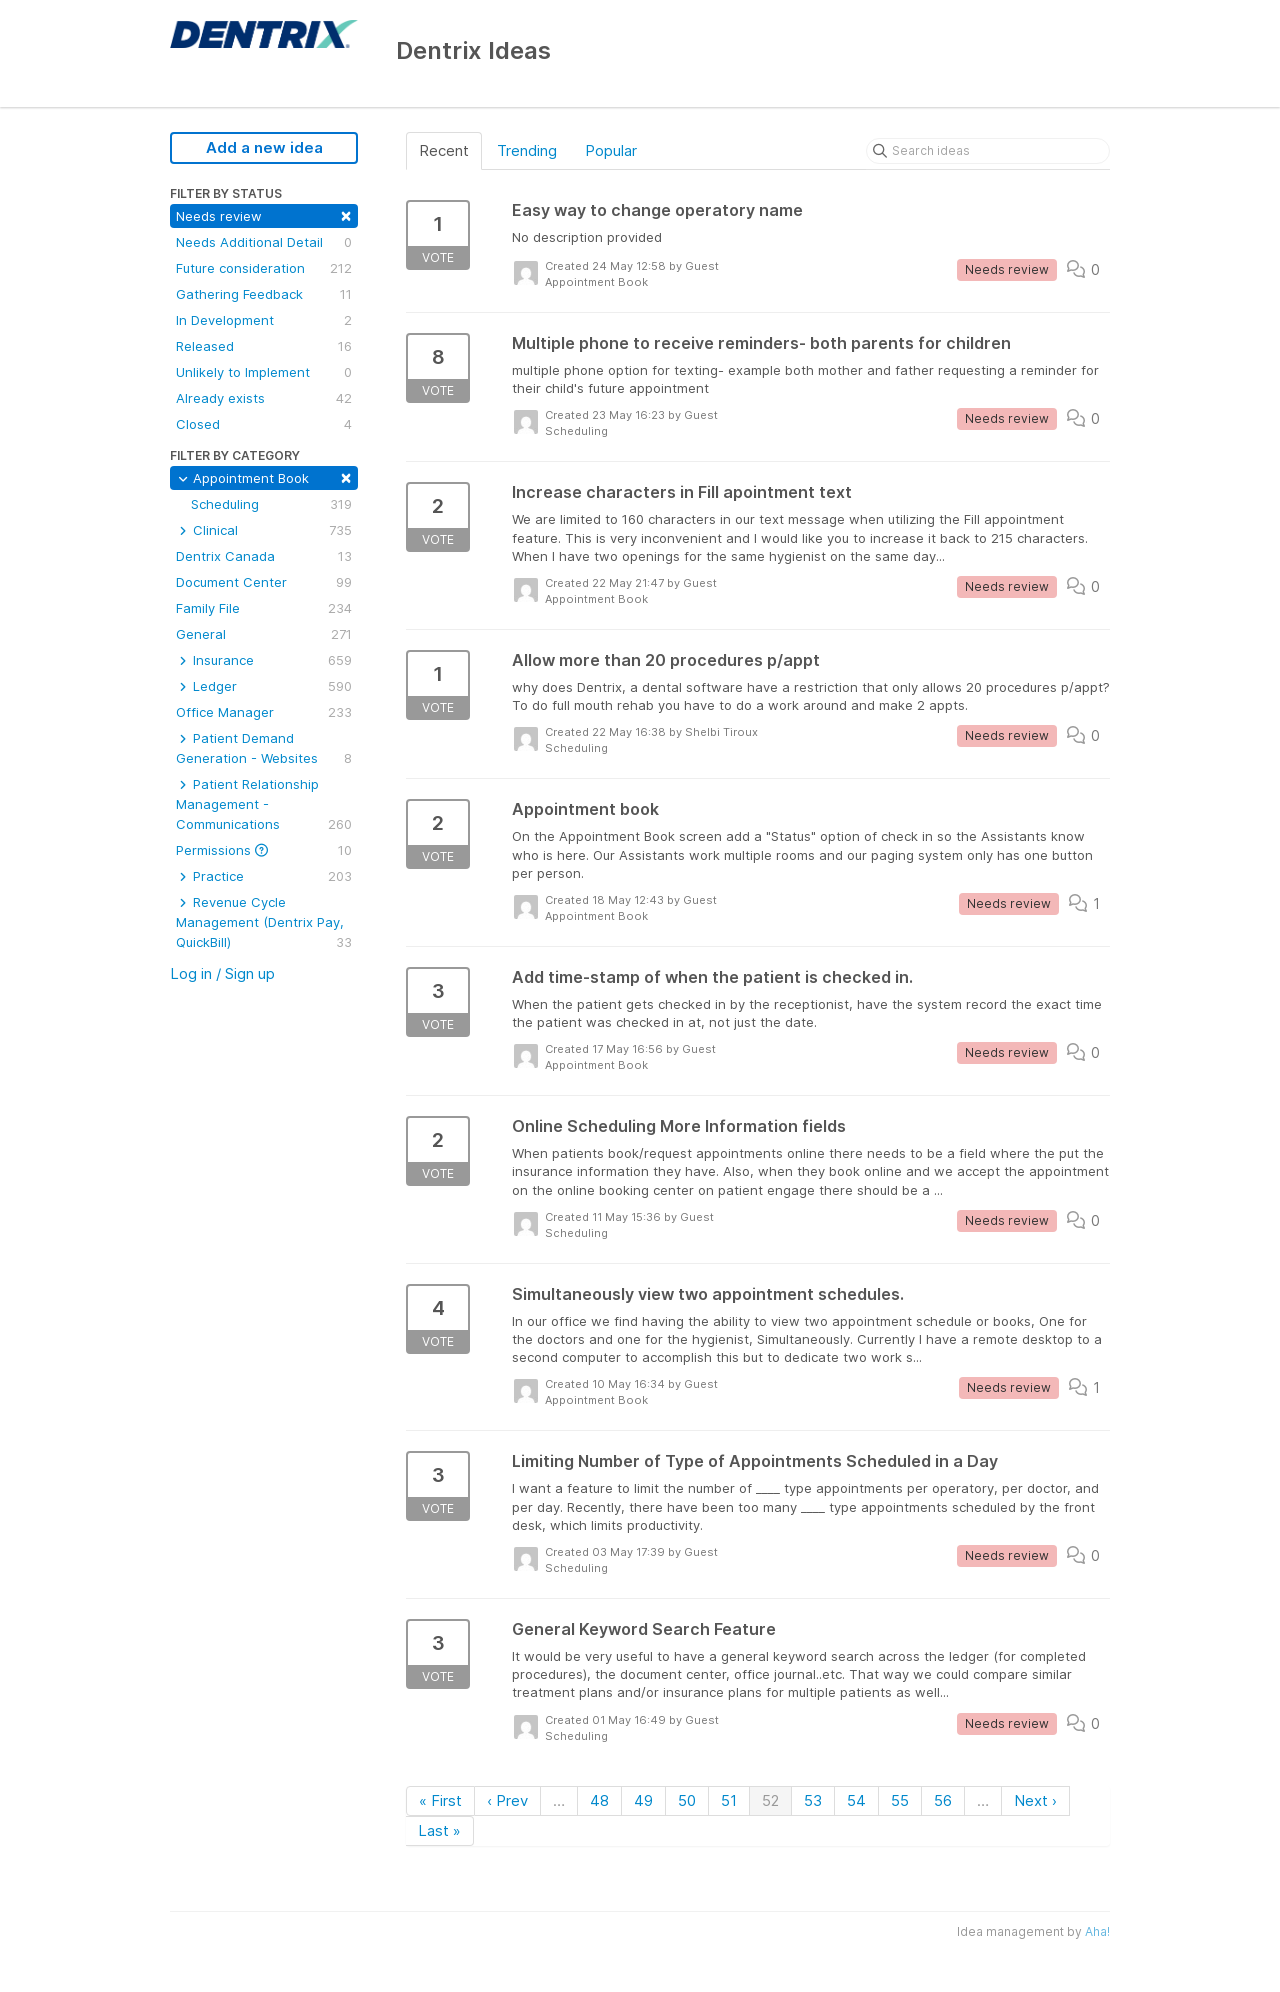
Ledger (264, 686)
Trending (527, 150)
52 (770, 1800)
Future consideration (264, 268)
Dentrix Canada (264, 556)
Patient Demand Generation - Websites (264, 749)
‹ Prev (507, 1800)
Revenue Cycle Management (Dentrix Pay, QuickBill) (264, 923)
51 (729, 1800)
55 (900, 1800)
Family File (264, 608)
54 (856, 1800)
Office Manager (264, 712)
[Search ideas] (988, 151)
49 (643, 1800)
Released (264, 346)
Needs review (264, 214)
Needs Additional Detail (264, 242)
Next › (1035, 1800)
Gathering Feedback (264, 294)
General (264, 634)
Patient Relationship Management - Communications (264, 805)
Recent (444, 150)
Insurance (264, 660)
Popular (611, 150)
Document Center (264, 582)
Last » (439, 1830)
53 (813, 1800)
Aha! (1097, 1931)
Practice (264, 876)
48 (599, 1800)
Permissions (264, 850)
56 (943, 1800)
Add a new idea (264, 147)
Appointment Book (264, 476)
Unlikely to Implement (264, 372)
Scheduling (271, 504)
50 (687, 1800)
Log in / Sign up (222, 973)
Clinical (264, 530)
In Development (264, 320)
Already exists (264, 398)
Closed (264, 424)
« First (440, 1800)
